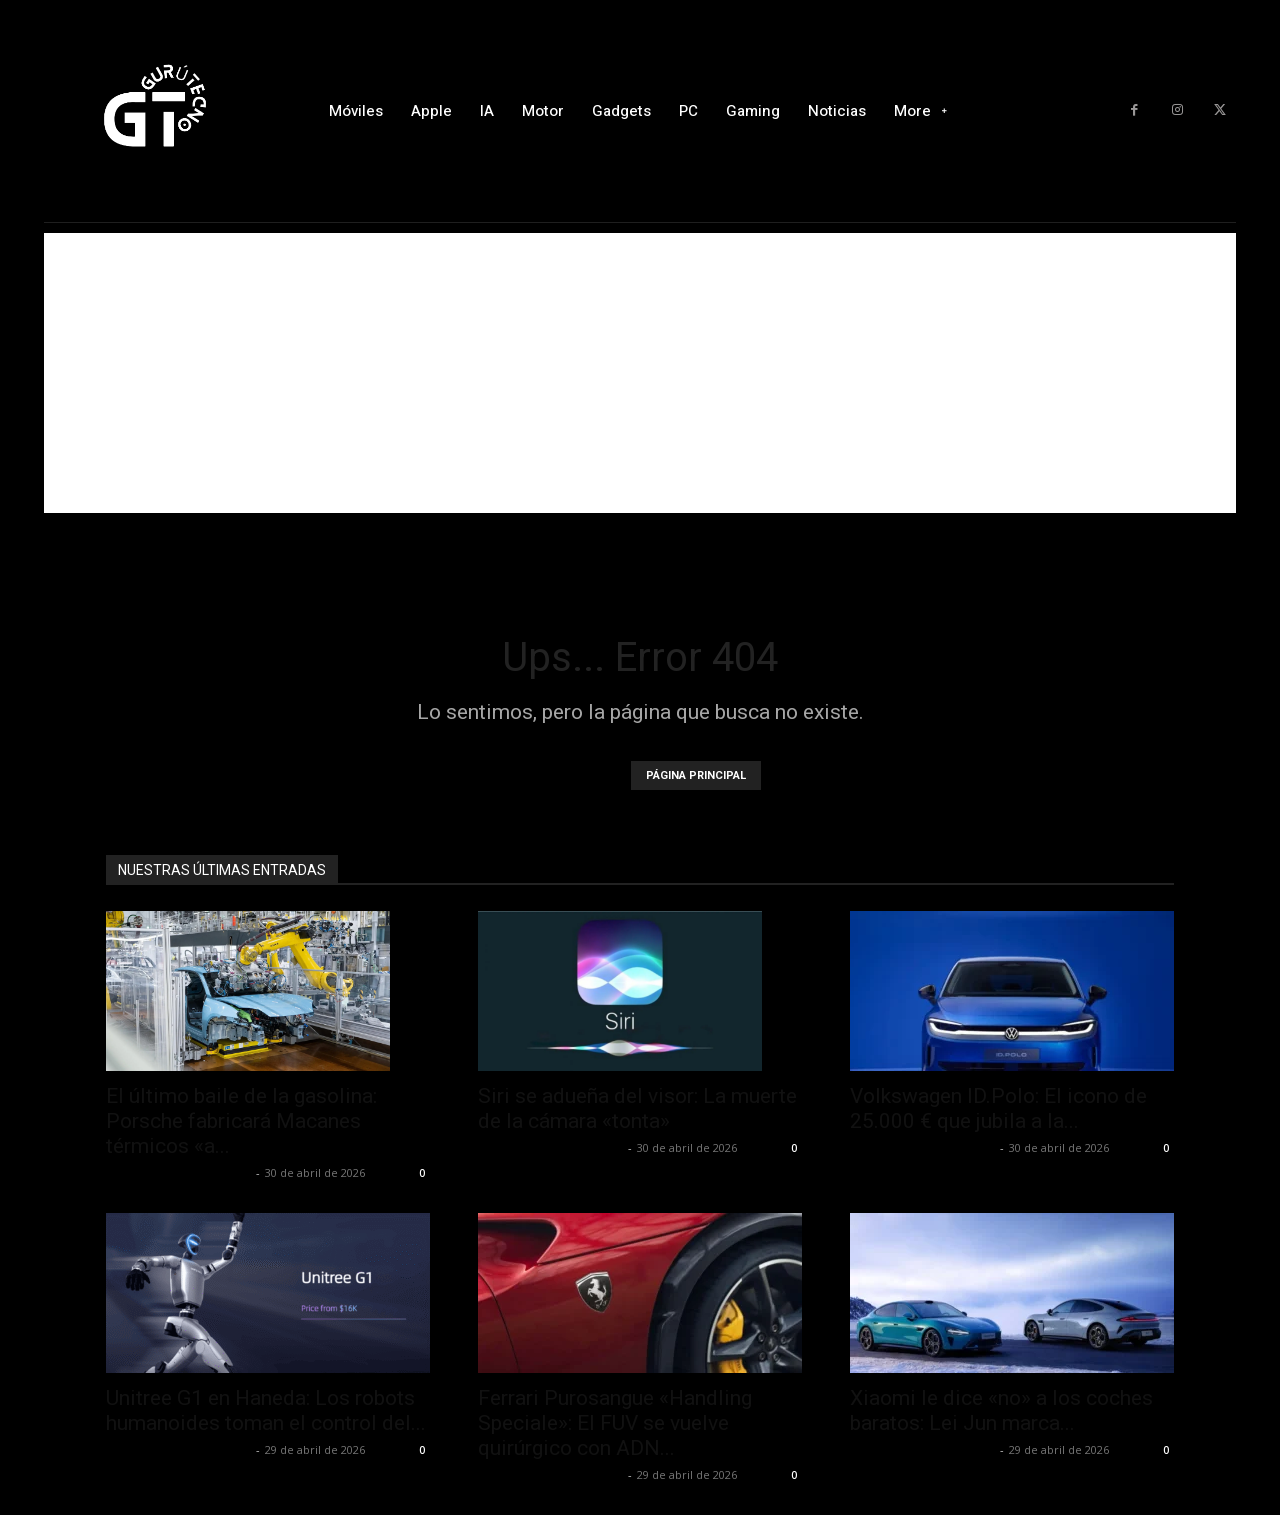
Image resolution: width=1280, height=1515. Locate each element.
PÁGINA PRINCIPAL (696, 775)
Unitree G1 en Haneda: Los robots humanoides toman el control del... (266, 1410)
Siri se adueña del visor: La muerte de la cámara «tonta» (637, 1108)
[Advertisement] (640, 373)
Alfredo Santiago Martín (178, 1172)
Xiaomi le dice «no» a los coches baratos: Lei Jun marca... (1001, 1410)
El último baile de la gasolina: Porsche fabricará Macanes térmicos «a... (241, 1121)
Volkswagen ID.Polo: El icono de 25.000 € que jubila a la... (998, 1108)
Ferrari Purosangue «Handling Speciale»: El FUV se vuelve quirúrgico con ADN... (615, 1423)
